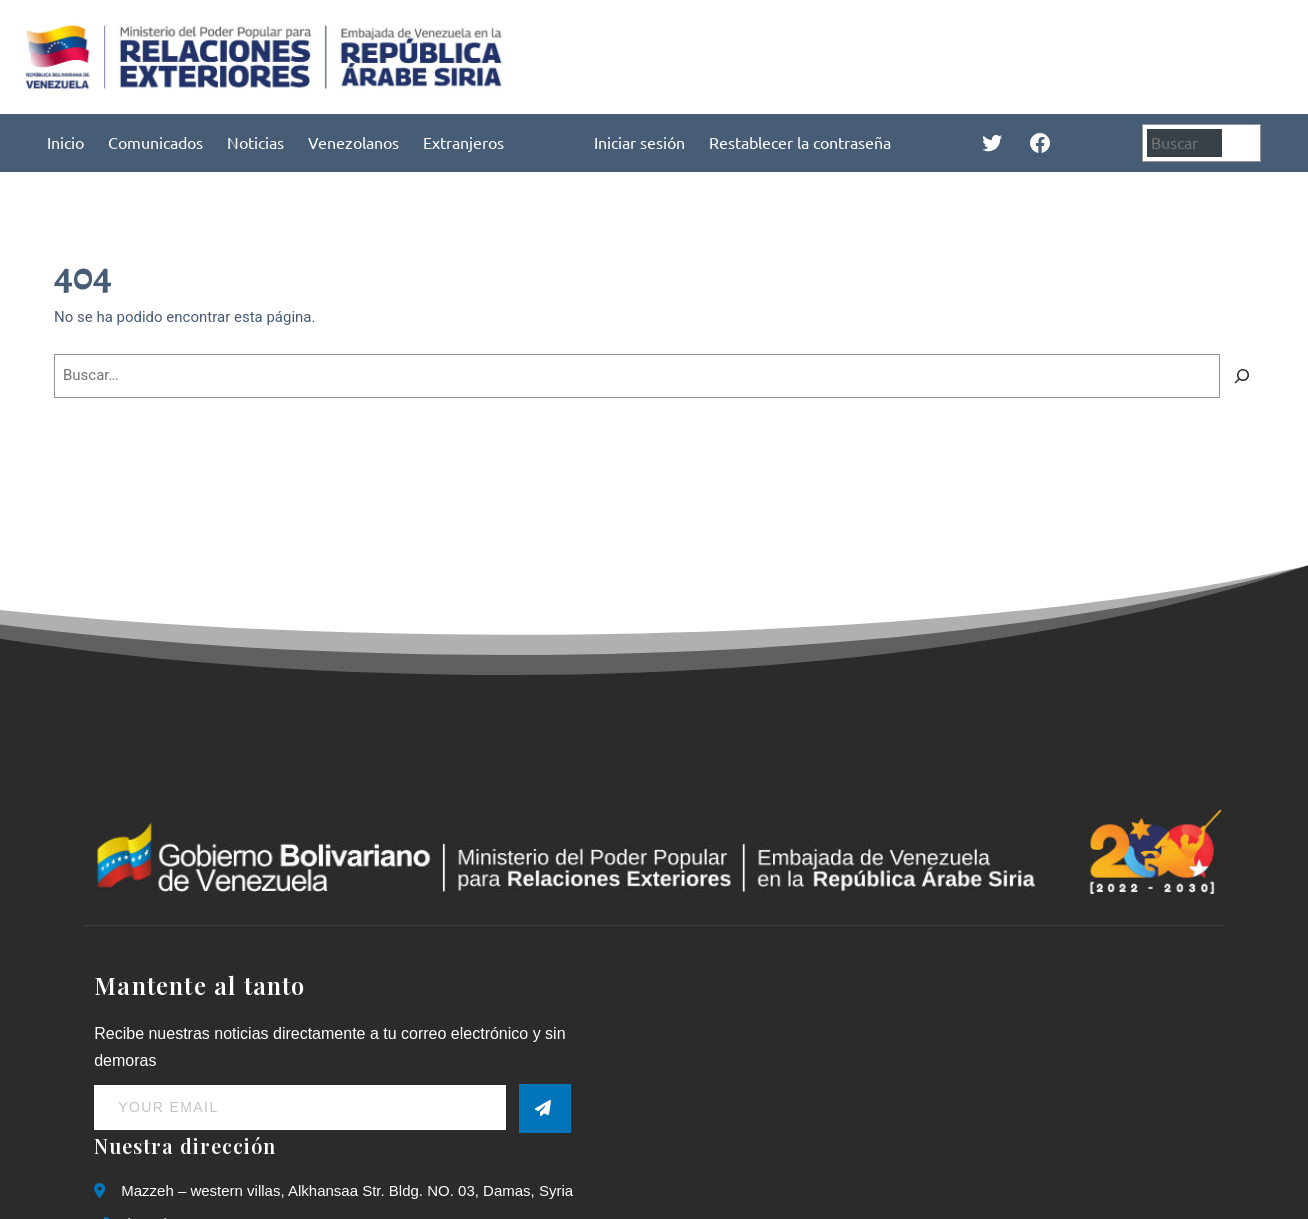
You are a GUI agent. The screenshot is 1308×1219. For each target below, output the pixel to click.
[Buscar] (1244, 142)
